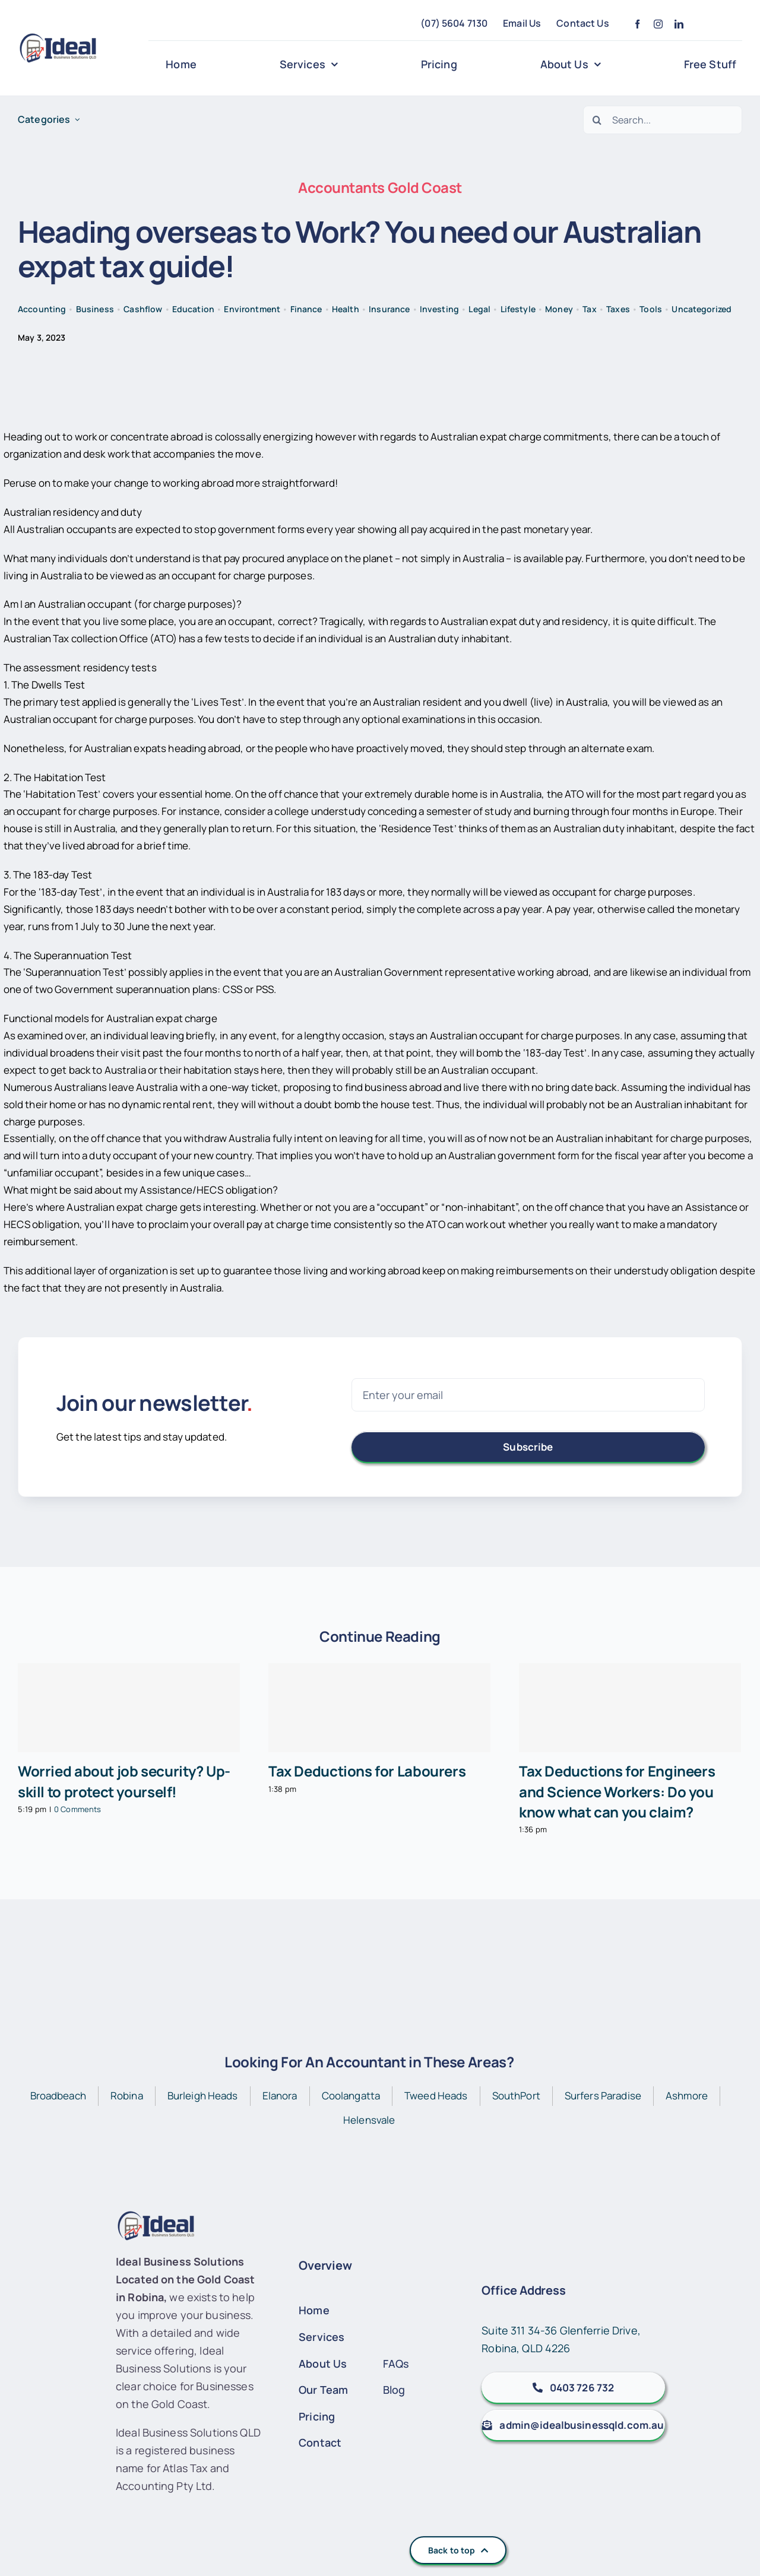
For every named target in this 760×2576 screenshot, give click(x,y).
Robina (126, 2095)
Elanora (279, 2095)
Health (345, 309)
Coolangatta (351, 2095)
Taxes (618, 309)
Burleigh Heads (202, 2095)
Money (559, 309)
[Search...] (662, 120)
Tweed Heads (436, 2095)
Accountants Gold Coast (379, 187)
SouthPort (516, 2095)
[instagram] (658, 24)
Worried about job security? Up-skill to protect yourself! (124, 1781)
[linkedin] (678, 24)
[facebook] (637, 24)
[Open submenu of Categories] (77, 120)
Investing (439, 309)
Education (193, 309)
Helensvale (369, 2120)
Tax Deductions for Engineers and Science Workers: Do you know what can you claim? (617, 1791)
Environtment (252, 309)
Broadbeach (58, 2095)
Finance (306, 309)
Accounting (42, 309)
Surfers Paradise (603, 2095)
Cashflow (143, 309)
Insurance (389, 309)
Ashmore (687, 2095)
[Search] (597, 120)
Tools (650, 309)
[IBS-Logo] (62, 38)
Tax (589, 309)
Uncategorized (702, 309)
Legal (479, 309)
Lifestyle (518, 309)
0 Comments (77, 1809)
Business (95, 309)
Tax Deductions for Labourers (367, 1771)
